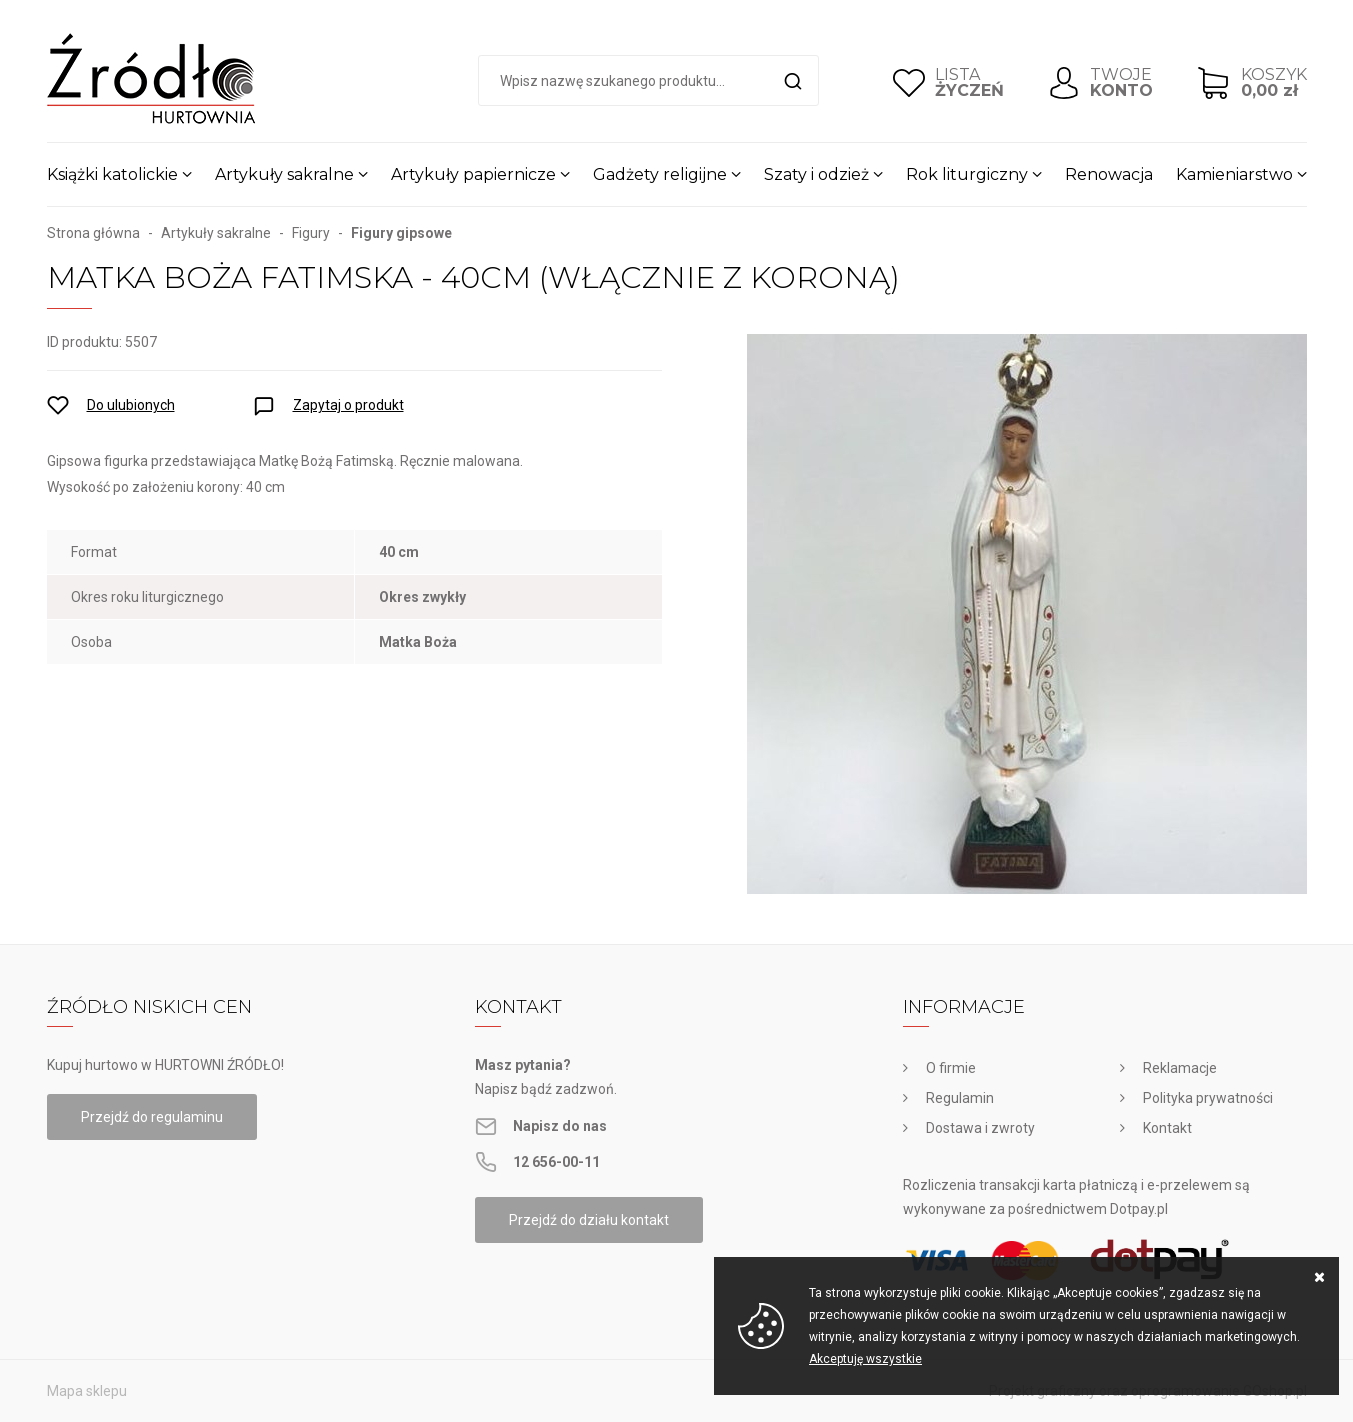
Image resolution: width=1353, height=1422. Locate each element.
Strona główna (93, 233)
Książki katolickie (112, 174)
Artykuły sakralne (284, 174)
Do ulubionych (131, 405)
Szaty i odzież (816, 174)
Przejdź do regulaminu (152, 1117)
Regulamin (960, 1098)
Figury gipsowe (401, 233)
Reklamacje (1180, 1068)
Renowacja (1109, 174)
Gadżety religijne (660, 174)
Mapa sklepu (87, 1391)
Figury (311, 233)
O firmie (951, 1068)
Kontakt (1167, 1128)
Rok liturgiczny (967, 174)
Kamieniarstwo (1234, 174)
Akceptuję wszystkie (865, 1359)
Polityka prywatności (1208, 1098)
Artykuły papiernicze (473, 174)
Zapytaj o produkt (348, 405)
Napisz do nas (560, 1126)
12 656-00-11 (556, 1162)
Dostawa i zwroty (980, 1128)
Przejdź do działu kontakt (589, 1220)
